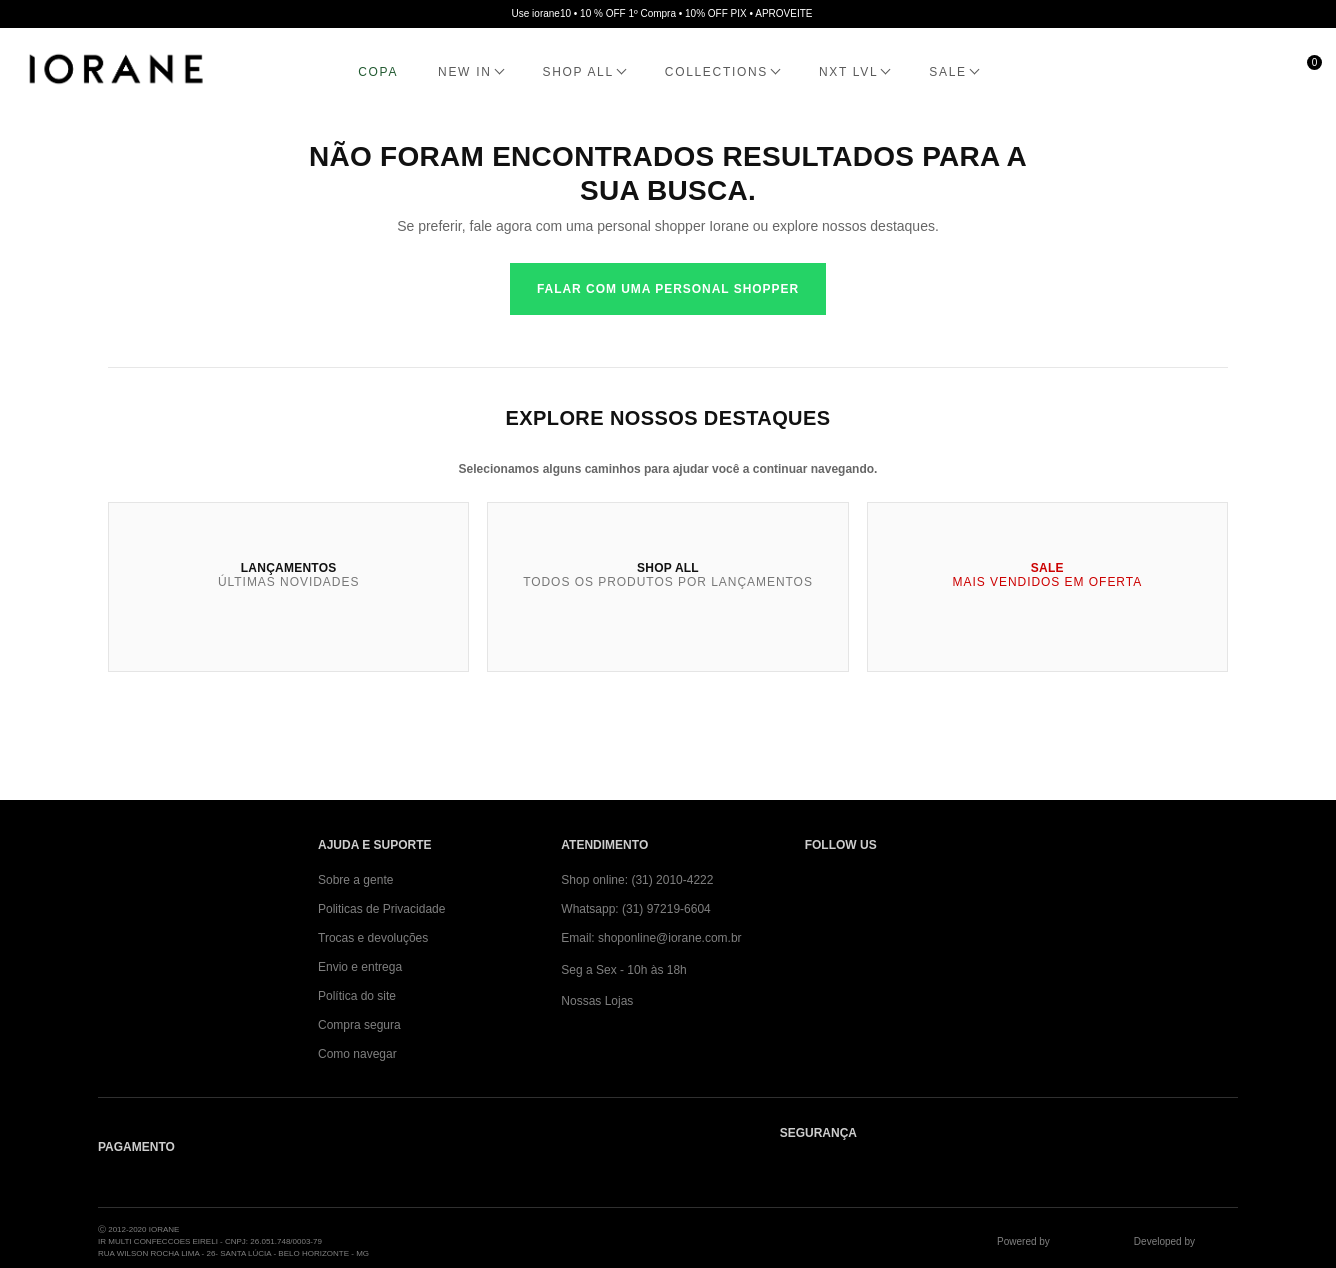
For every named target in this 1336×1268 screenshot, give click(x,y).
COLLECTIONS (716, 72)
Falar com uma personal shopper (668, 289)
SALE (947, 72)
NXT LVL (848, 72)
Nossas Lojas (597, 1001)
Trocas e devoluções (373, 938)
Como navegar (357, 1054)
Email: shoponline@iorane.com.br (651, 938)
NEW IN (464, 72)
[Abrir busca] (1169, 71)
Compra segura (359, 1025)
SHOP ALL (578, 72)
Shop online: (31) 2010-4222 (637, 880)
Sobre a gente (355, 880)
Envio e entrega (360, 967)
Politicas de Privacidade (381, 909)
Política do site (357, 996)
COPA (378, 72)
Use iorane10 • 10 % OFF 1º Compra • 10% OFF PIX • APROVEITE (662, 13)
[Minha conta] (1214, 71)
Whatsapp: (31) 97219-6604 (635, 909)
